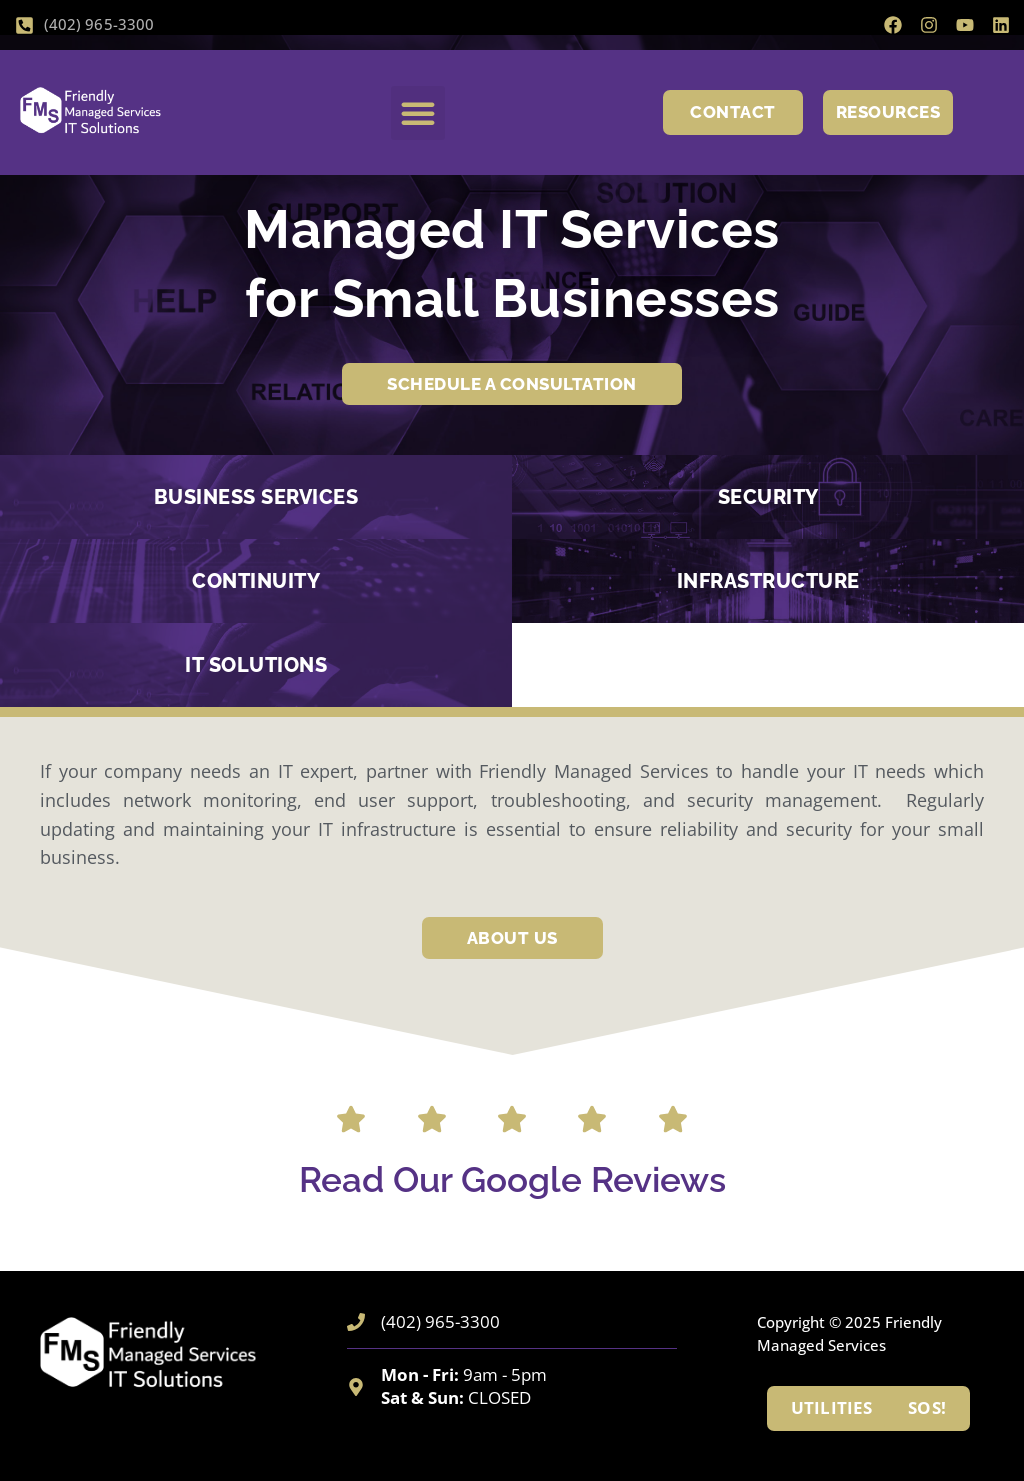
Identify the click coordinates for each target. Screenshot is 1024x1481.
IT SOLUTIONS (256, 665)
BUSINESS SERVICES (256, 497)
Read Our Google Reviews (512, 1179)
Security (768, 497)
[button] (418, 113)
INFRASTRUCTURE (768, 581)
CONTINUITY (256, 581)
